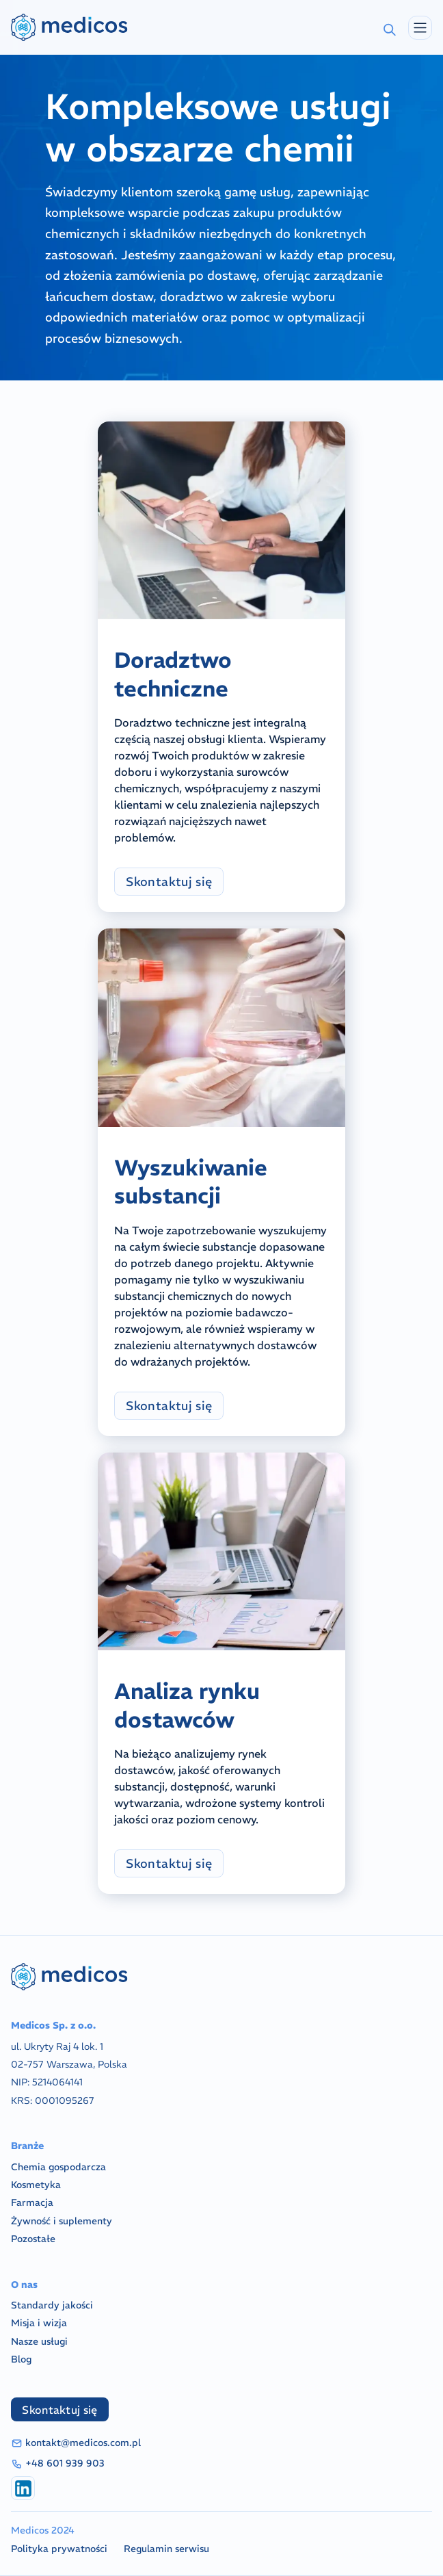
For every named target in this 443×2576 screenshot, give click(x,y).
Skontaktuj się (169, 881)
